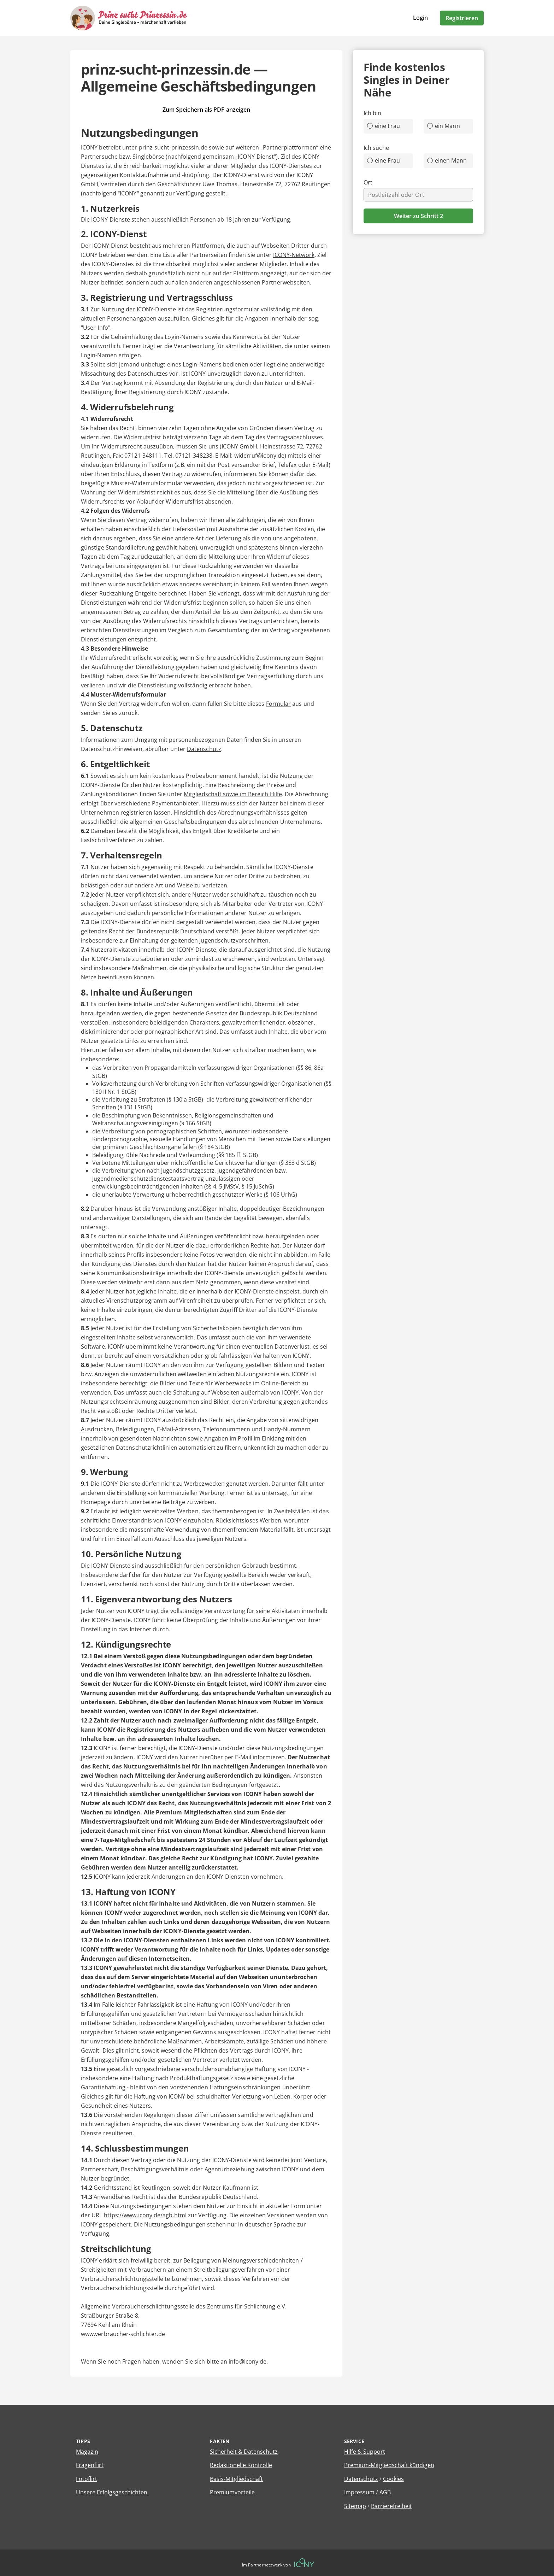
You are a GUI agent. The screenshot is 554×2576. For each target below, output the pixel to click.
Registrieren (462, 18)
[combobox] (418, 194)
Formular (278, 704)
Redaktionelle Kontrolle (241, 2465)
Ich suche (376, 148)
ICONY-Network (293, 255)
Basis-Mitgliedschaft (236, 2479)
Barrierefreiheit (391, 2506)
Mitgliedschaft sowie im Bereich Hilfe (233, 794)
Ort (368, 182)
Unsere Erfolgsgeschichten (111, 2492)
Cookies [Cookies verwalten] (393, 2479)
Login (420, 18)
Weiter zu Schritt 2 (418, 216)
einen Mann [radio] (447, 160)
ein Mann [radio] (443, 126)
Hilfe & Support (364, 2451)
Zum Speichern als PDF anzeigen (206, 109)
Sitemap (355, 2506)
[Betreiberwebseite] (304, 2562)
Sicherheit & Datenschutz (244, 2451)
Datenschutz (204, 749)
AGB (385, 2492)
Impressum (359, 2492)
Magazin (87, 2451)
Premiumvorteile (232, 2492)
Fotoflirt (86, 2479)
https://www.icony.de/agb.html (145, 2215)
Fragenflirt (90, 2465)
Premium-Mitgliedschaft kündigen (389, 2465)
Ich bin (373, 113)
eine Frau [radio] (383, 126)
